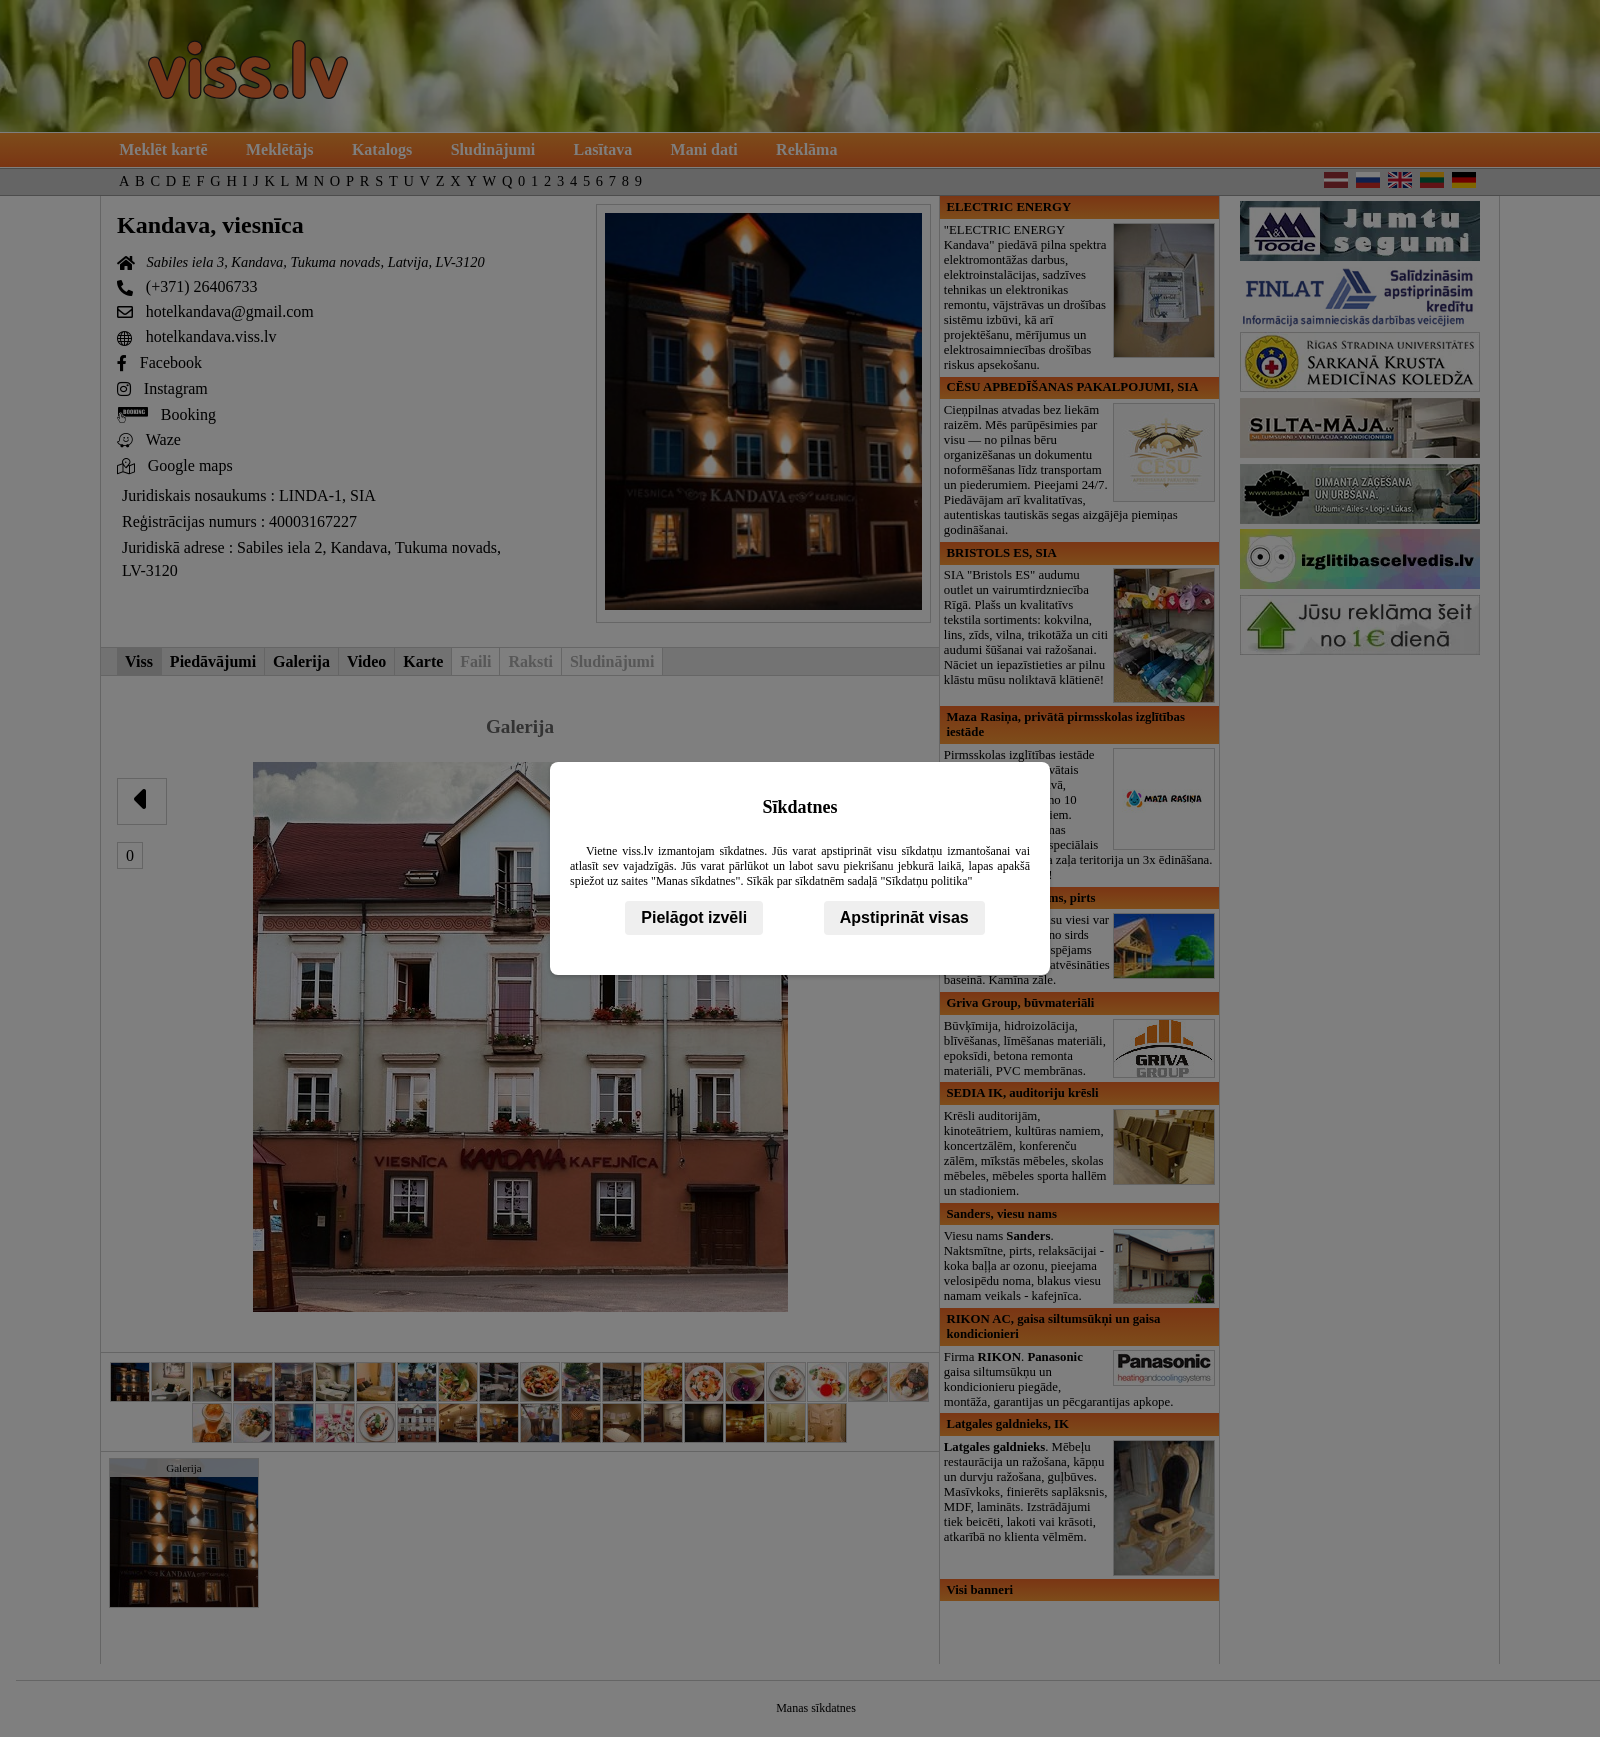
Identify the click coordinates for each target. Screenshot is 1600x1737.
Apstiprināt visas (904, 917)
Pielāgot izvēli (694, 917)
